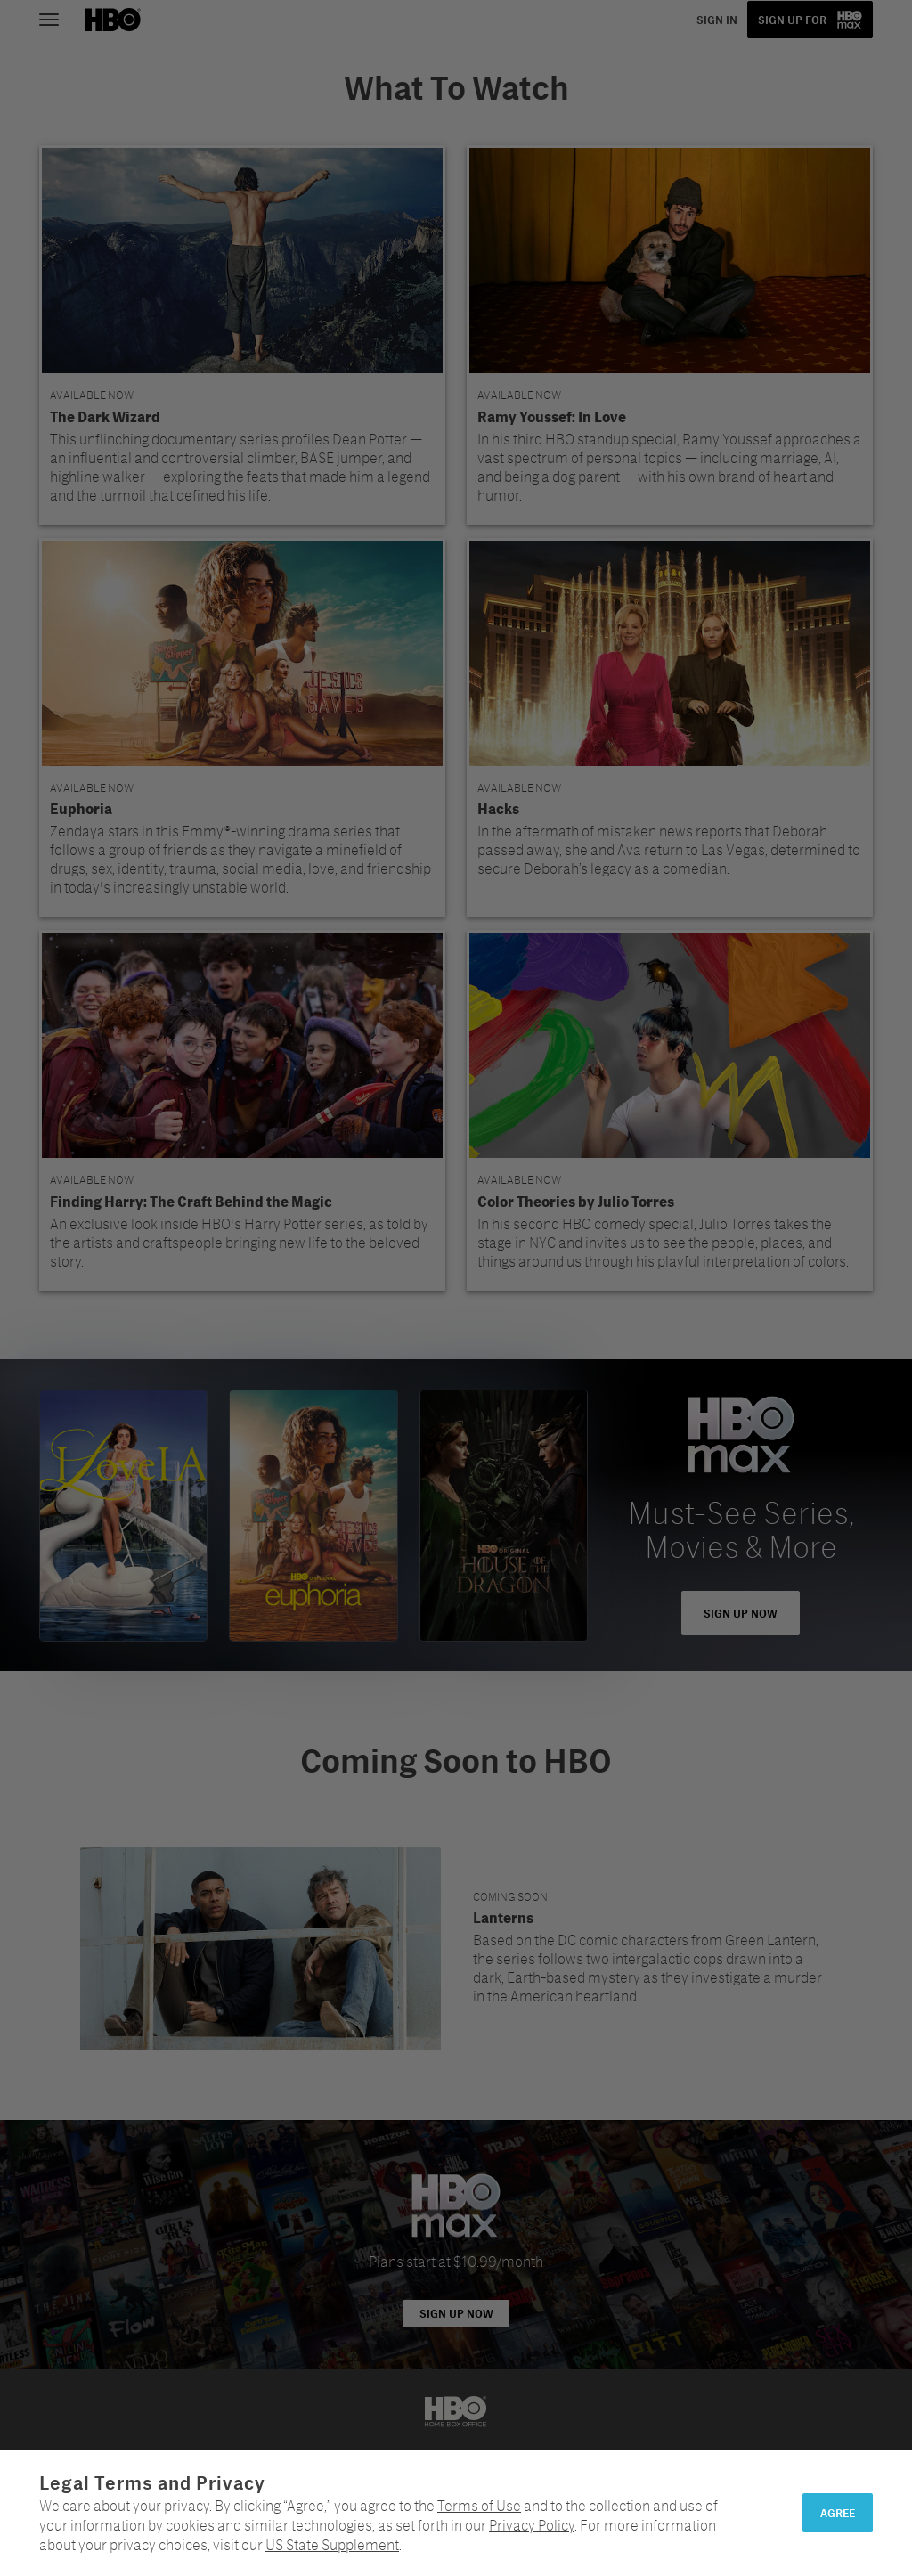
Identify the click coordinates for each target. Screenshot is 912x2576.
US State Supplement (332, 2544)
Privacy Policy (531, 2524)
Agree (837, 2513)
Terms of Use (479, 2505)
